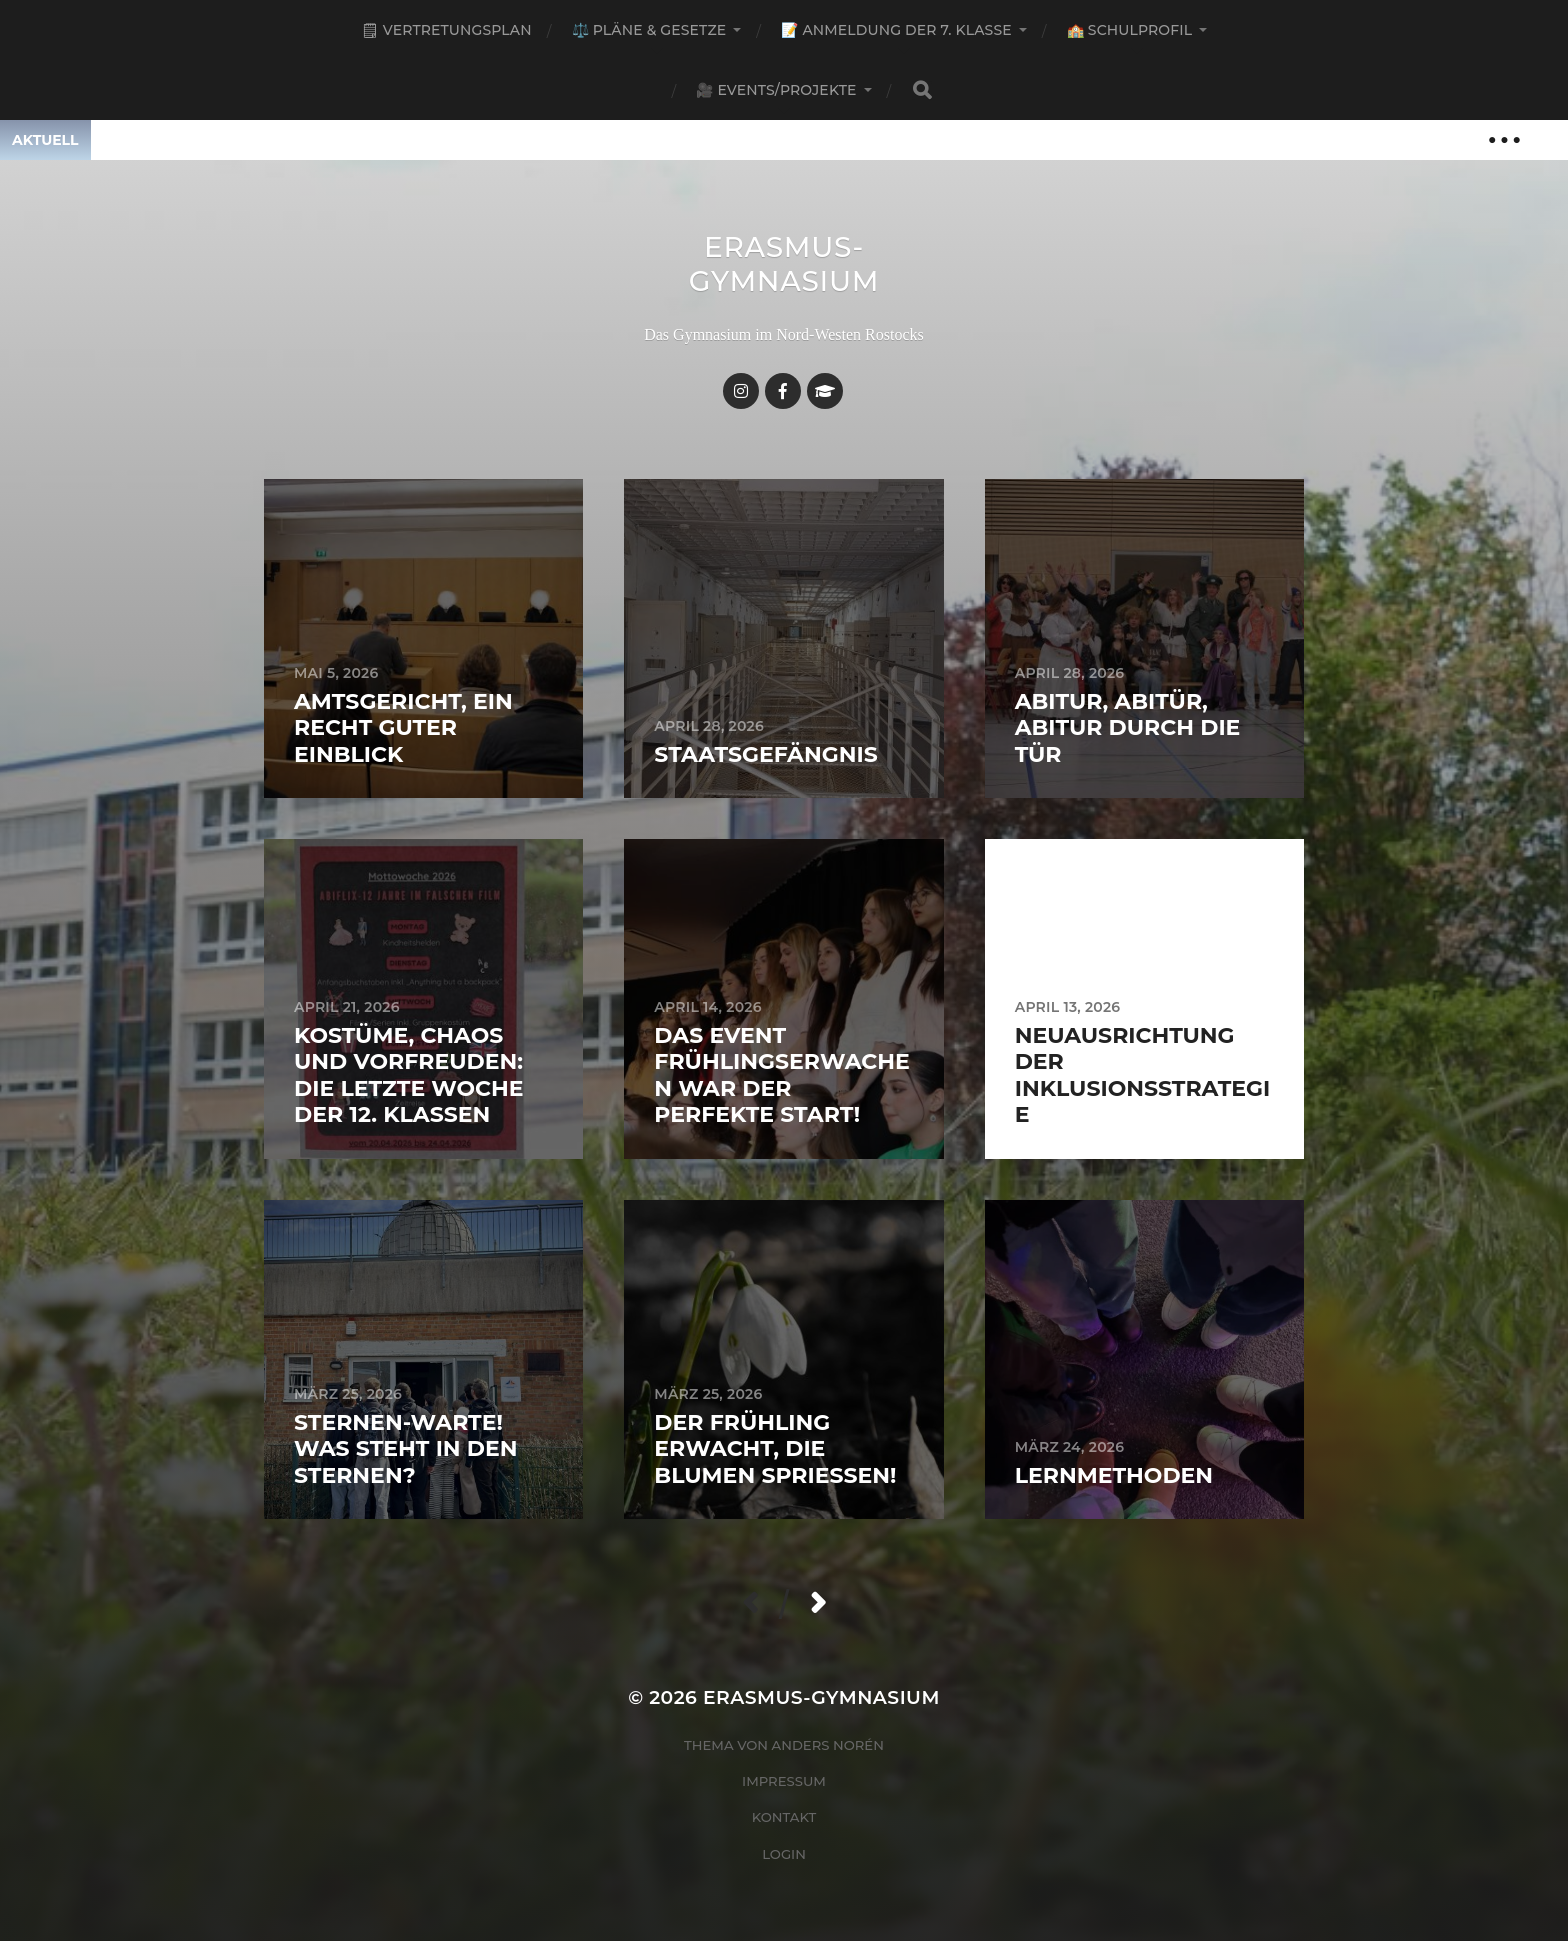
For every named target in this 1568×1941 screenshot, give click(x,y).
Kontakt (784, 1817)
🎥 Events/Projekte (776, 90)
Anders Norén (828, 1745)
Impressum (784, 1781)
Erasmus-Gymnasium (784, 264)
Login (784, 1854)
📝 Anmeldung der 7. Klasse (896, 30)
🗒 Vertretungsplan (446, 30)
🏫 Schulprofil (1129, 30)
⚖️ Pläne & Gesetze (649, 30)
